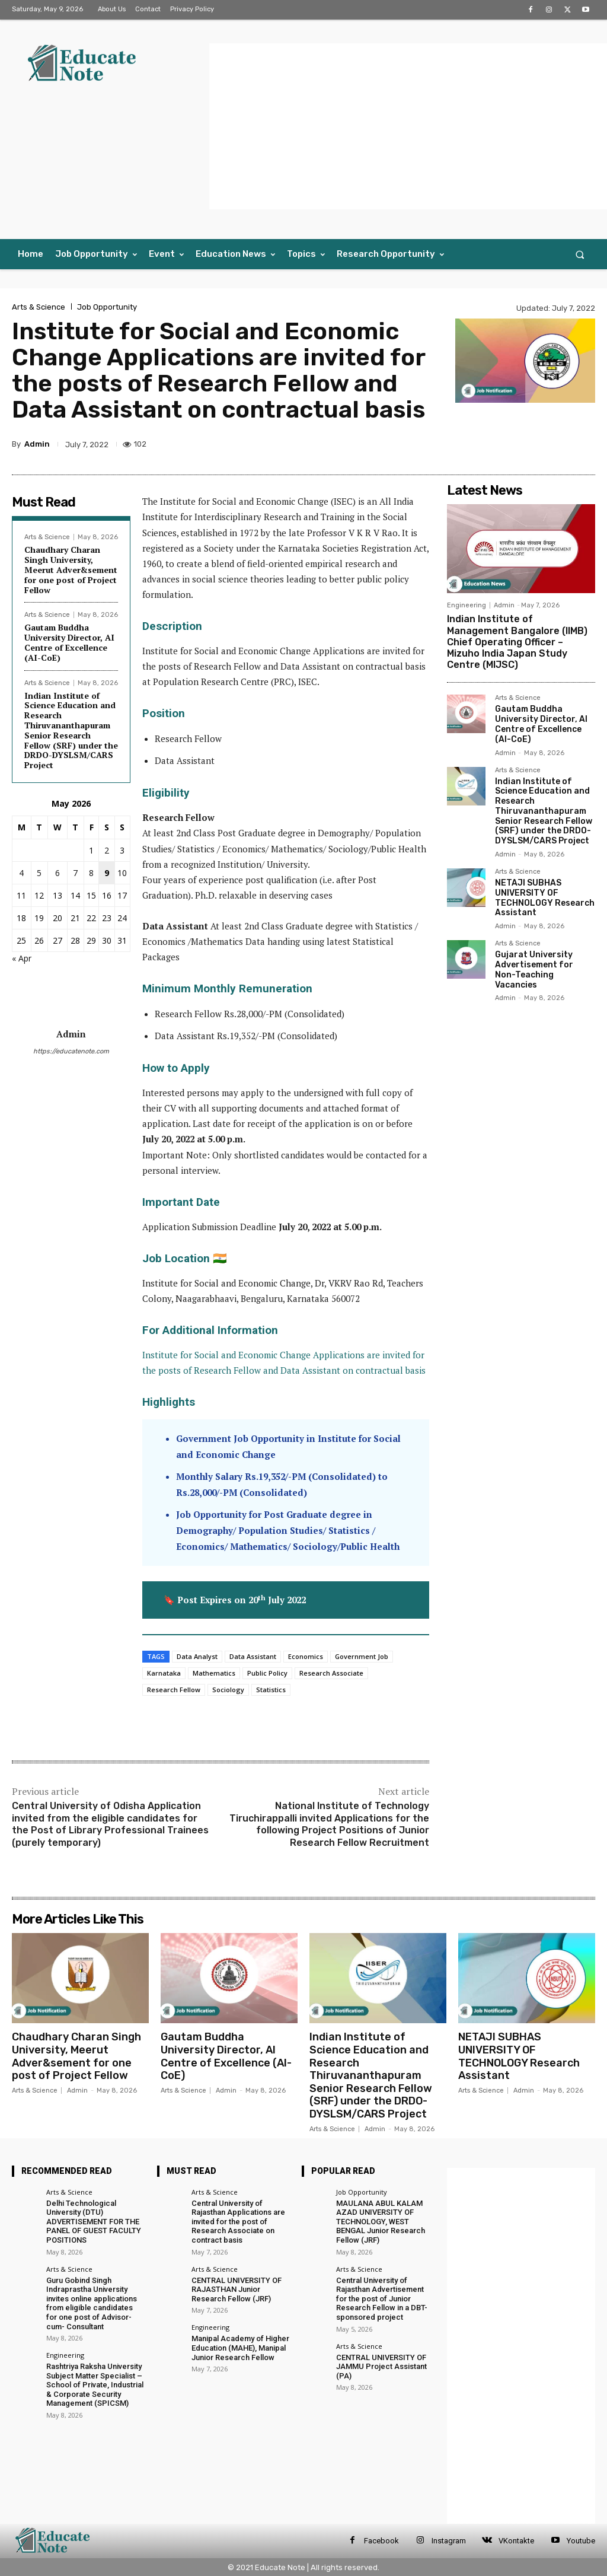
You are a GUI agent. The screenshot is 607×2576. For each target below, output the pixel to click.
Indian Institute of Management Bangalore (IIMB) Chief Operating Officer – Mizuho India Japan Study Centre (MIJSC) (517, 641)
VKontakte (516, 2540)
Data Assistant (252, 1656)
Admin (37, 444)
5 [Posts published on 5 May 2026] (39, 872)
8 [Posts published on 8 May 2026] (91, 872)
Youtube (581, 2540)
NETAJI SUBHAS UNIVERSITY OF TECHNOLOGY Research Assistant (545, 898)
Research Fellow (173, 1689)
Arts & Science (38, 307)
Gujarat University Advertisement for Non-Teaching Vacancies (534, 969)
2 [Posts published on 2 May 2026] (106, 850)
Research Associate (331, 1672)
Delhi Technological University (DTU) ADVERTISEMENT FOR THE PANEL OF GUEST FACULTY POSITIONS (93, 2221)
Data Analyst (197, 1656)
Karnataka (164, 1672)
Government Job (361, 1656)
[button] (580, 254)
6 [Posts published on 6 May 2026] (57, 872)
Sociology (228, 1689)
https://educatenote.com (71, 1051)
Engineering (466, 605)
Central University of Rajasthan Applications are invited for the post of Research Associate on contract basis (238, 2221)
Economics (305, 1656)
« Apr (21, 958)
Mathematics (214, 1672)
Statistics (271, 1689)
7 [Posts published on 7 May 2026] (75, 872)
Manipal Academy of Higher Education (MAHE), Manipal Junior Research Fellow (240, 2347)
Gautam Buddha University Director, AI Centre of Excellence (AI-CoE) (69, 642)
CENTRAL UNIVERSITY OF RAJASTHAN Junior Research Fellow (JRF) (236, 2289)
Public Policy (267, 1672)
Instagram (449, 2540)
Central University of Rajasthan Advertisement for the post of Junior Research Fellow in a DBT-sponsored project (381, 2299)
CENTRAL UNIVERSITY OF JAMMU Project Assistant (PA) (381, 2366)
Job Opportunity (107, 307)
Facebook (381, 2540)
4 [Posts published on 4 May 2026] (21, 872)
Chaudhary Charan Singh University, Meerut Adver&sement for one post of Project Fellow (70, 569)
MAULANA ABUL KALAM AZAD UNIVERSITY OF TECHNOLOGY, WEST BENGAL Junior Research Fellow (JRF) (380, 2221)
